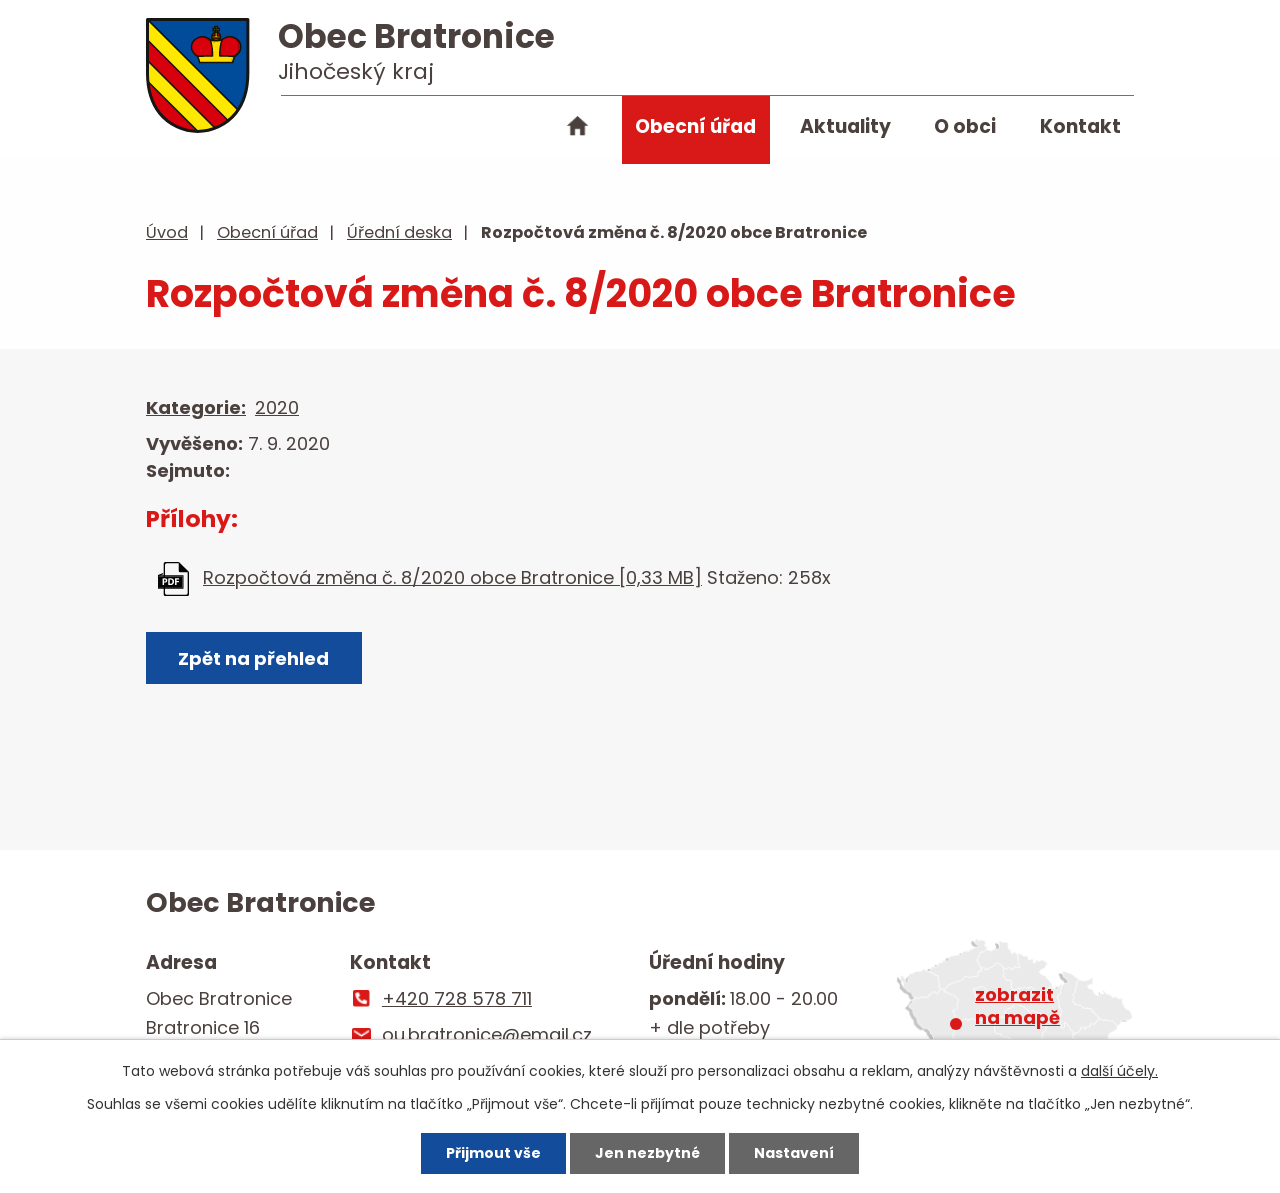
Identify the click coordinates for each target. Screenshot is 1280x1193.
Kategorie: (196, 407)
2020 (277, 407)
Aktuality (845, 126)
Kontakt (1080, 126)
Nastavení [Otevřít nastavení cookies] (794, 1153)
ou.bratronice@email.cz (487, 1034)
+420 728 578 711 (457, 998)
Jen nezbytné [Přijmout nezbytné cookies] (647, 1153)
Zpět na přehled (253, 658)
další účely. (1119, 1071)
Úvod (578, 130)
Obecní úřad (695, 126)
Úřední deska (399, 232)
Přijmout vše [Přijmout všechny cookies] (493, 1153)
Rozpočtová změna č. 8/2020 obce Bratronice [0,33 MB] (452, 577)
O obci (965, 126)
